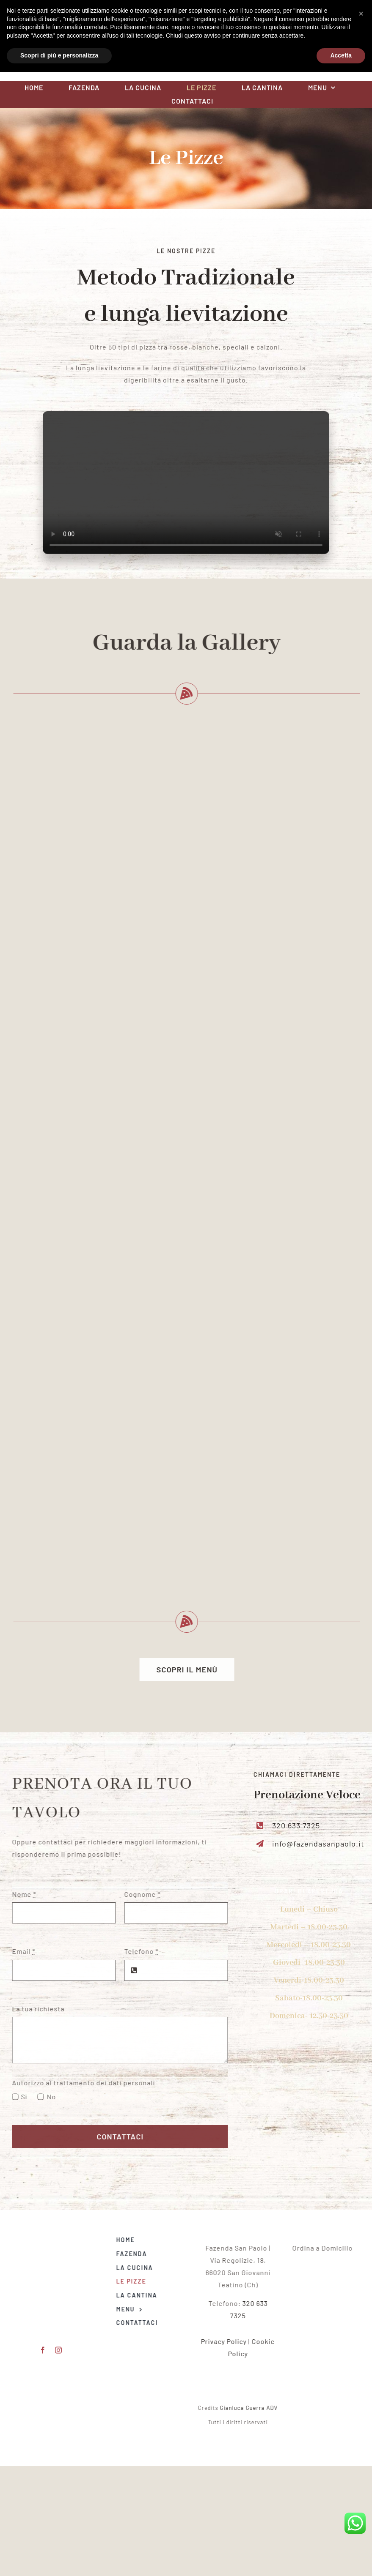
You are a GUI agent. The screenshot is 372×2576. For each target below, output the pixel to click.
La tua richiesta (33, 2009)
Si (20, 2096)
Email (18, 1951)
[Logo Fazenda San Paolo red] (186, 17)
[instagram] (73, 40)
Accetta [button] (341, 2559)
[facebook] (57, 40)
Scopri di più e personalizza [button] (59, 2559)
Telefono (137, 1951)
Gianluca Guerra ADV (254, 2407)
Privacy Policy (228, 2341)
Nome (19, 1894)
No (46, 2096)
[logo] (327, 2265)
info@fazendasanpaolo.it (323, 1843)
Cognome (138, 1894)
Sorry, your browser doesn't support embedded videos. (186, 487)
